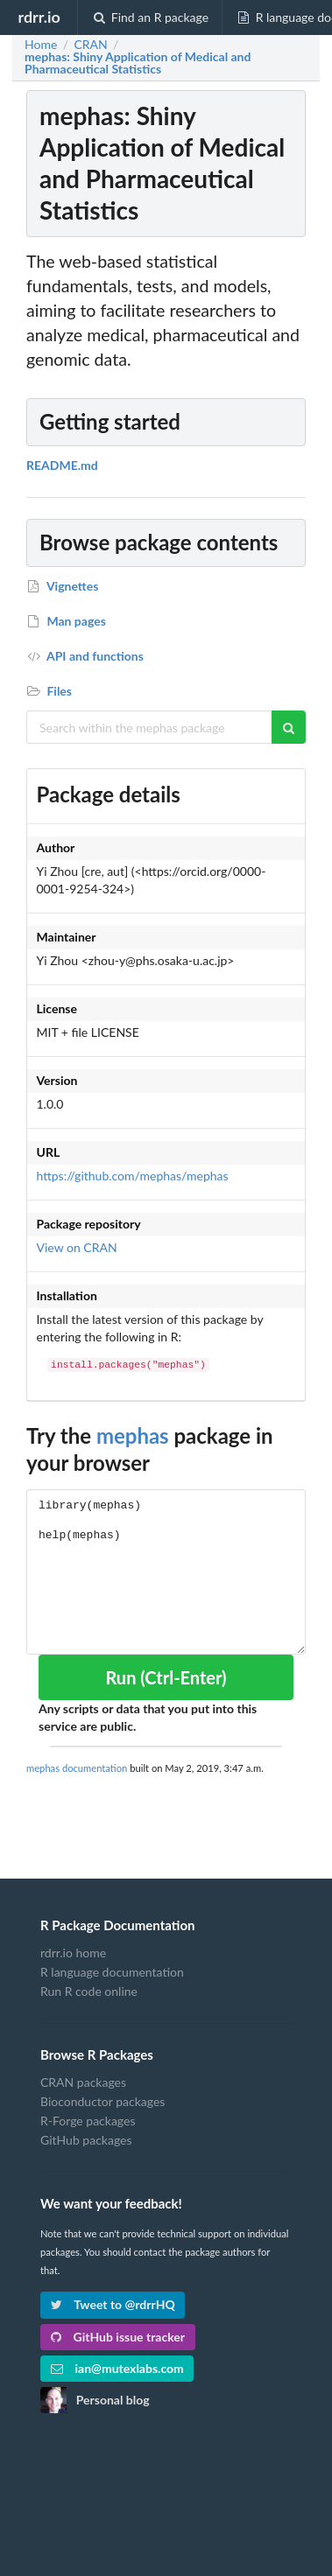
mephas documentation (76, 1768)
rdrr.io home (73, 1953)
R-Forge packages (87, 2120)
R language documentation (112, 1971)
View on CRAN (77, 1247)
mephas (132, 1435)
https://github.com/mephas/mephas (133, 1175)
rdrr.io (39, 16)
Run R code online (89, 1991)
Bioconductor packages (102, 2101)
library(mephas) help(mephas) (166, 1572)
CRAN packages (83, 2083)
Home (41, 44)
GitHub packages (86, 2139)
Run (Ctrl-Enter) (165, 1677)
